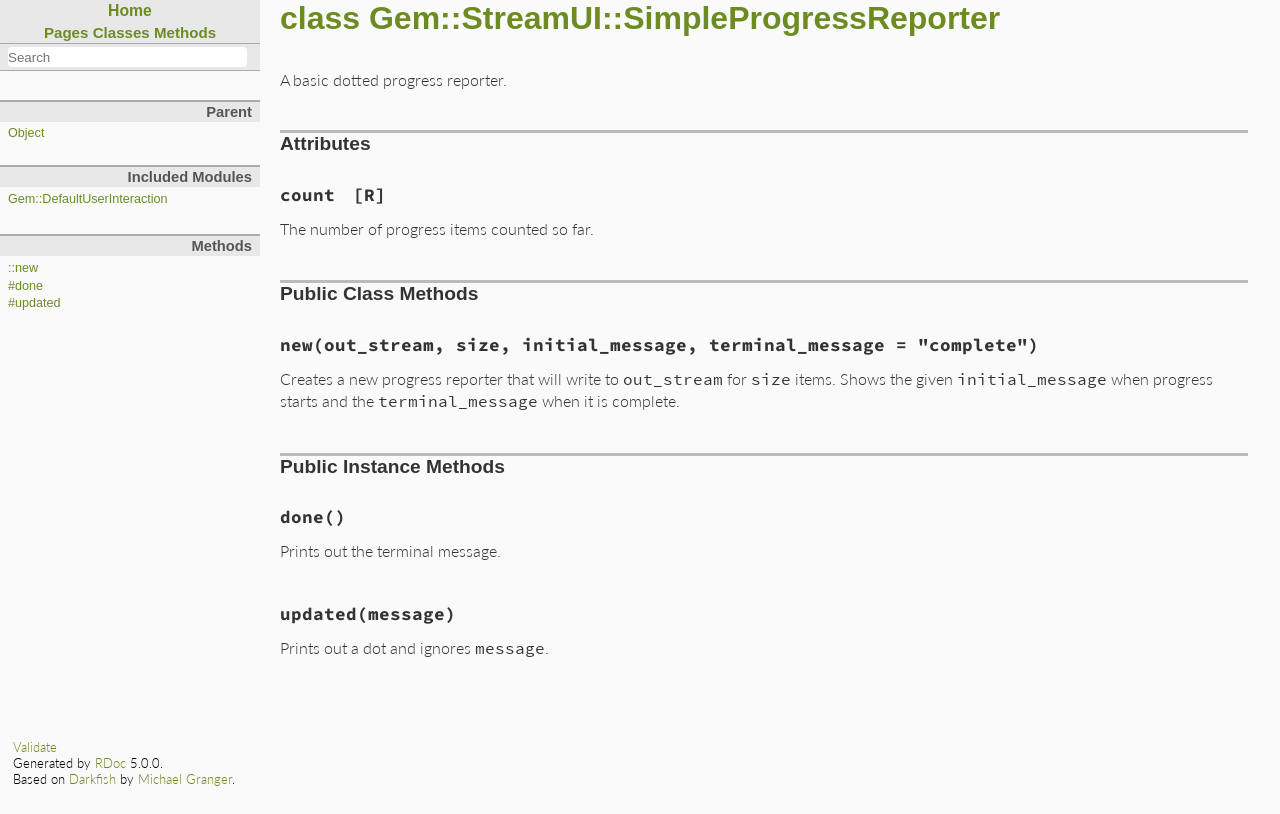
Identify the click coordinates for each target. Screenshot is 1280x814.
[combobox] (127, 57)
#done (25, 286)
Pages (66, 32)
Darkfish (92, 779)
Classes (121, 32)
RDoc (110, 763)
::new (23, 268)
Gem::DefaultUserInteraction (88, 199)
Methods (185, 32)
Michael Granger (185, 779)
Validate (35, 747)
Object (26, 133)
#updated (34, 303)
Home (130, 10)
